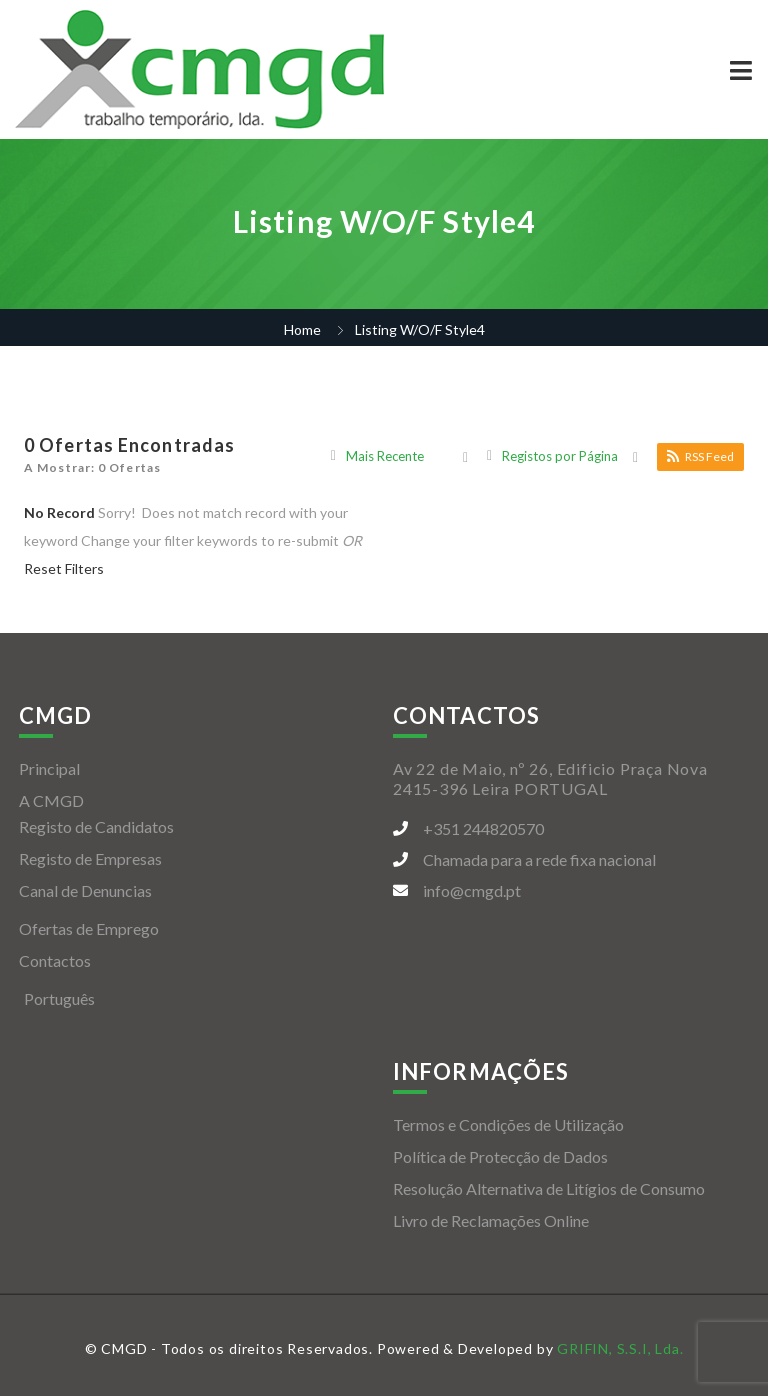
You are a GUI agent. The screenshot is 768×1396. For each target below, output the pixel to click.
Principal (49, 768)
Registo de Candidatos (96, 826)
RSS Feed (700, 456)
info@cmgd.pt (472, 890)
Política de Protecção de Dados (500, 1156)
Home (302, 329)
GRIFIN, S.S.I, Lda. (620, 1348)
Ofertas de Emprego (89, 928)
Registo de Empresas (90, 858)
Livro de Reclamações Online (491, 1220)
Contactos (55, 960)
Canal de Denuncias (85, 890)
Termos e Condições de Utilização (508, 1124)
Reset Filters (64, 568)
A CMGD (51, 800)
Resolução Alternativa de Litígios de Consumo (549, 1188)
